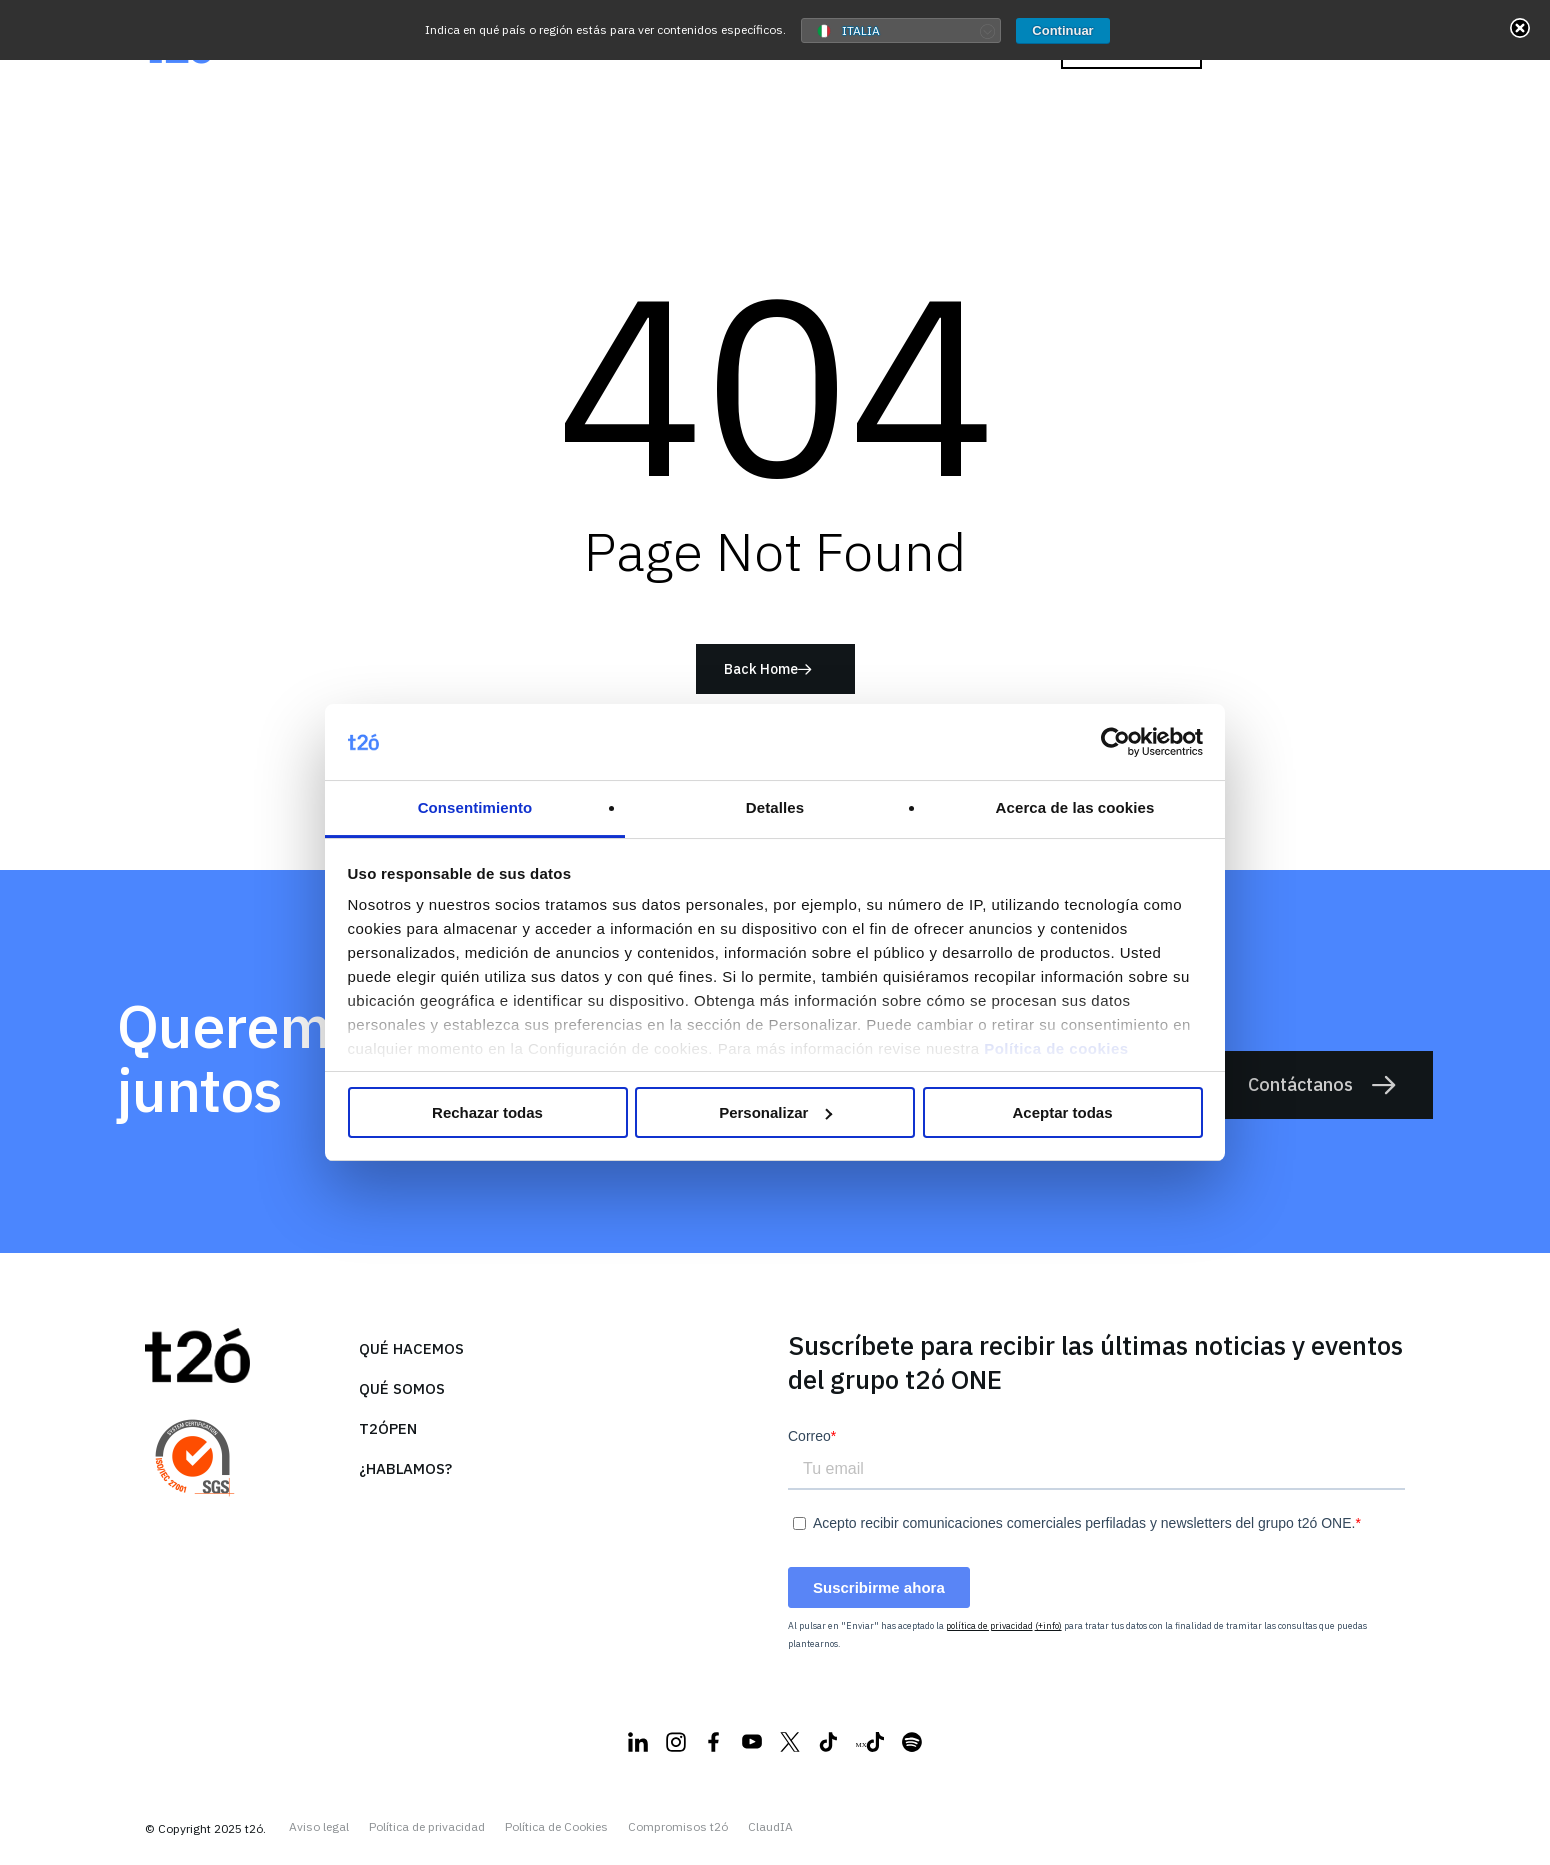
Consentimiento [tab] (475, 807)
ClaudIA (770, 1827)
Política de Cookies (556, 1827)
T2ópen (388, 1428)
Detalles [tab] (775, 807)
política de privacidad (989, 1625)
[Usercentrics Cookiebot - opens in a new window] (1115, 742)
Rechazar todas (487, 1112)
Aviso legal (319, 1827)
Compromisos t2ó (678, 1827)
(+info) (1048, 1625)
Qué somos (402, 1388)
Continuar (1062, 30)
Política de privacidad (427, 1827)
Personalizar (775, 1112)
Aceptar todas (1062, 1112)
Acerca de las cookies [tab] (1075, 807)
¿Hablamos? (405, 1468)
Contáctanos (1323, 1085)
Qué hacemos (411, 1348)
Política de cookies (1056, 1048)
